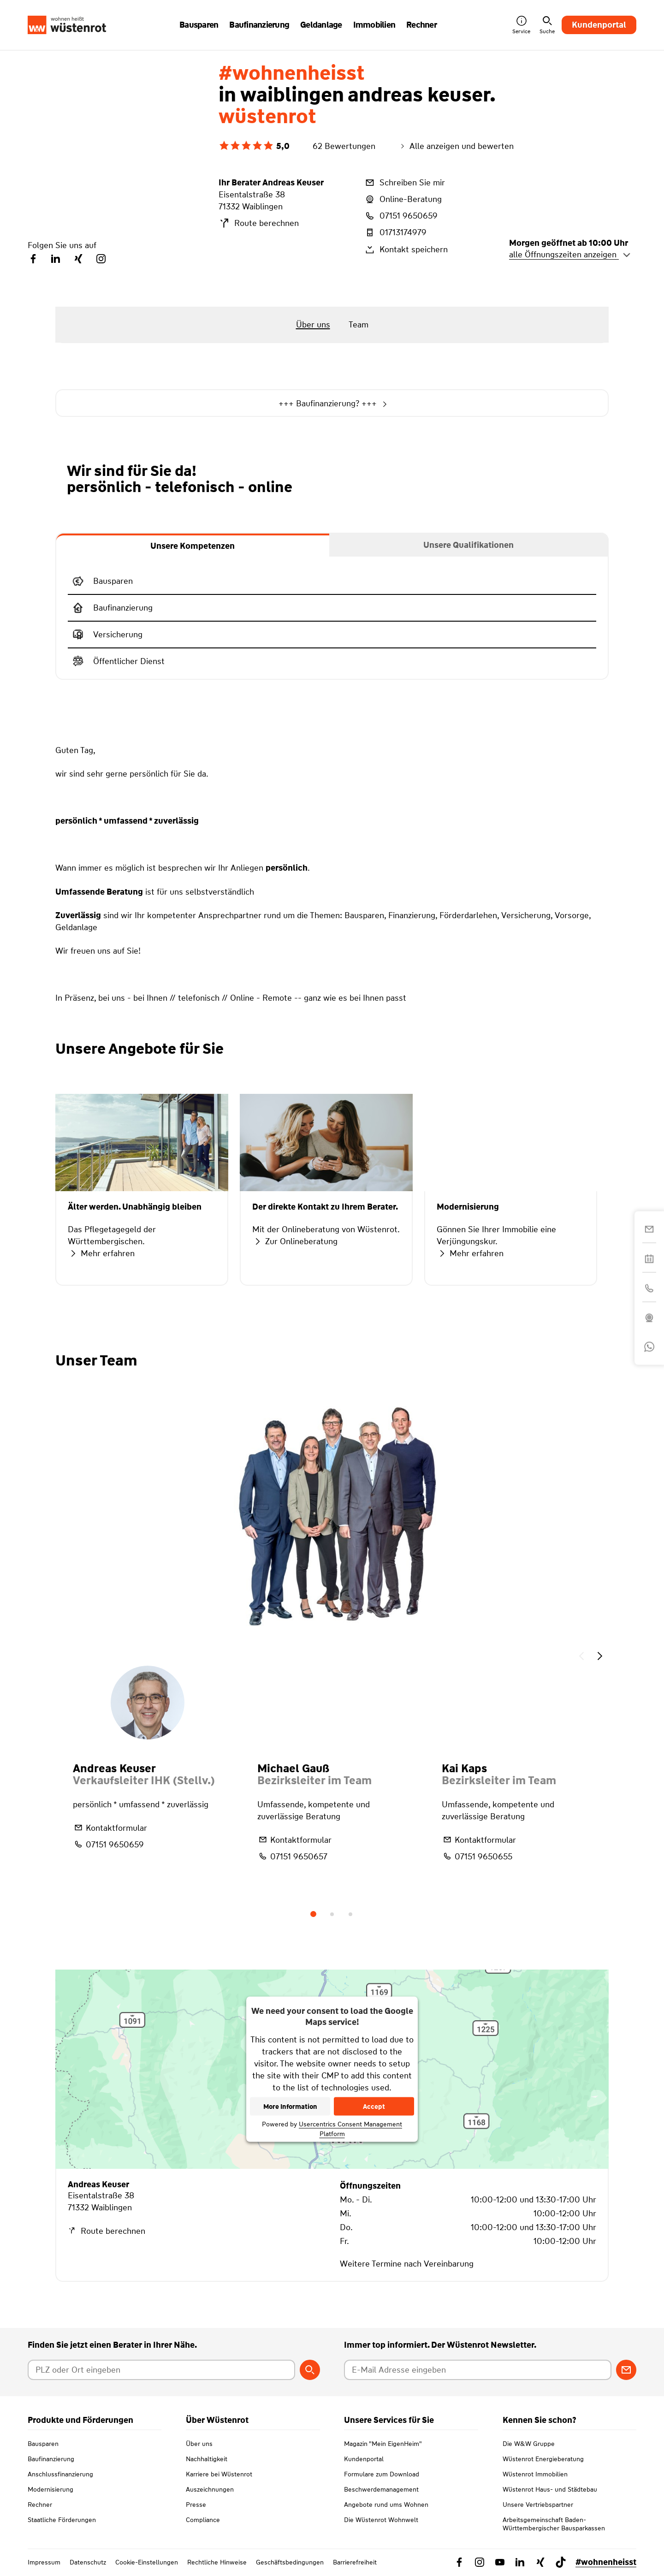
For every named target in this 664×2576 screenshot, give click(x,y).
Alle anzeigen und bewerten (456, 146)
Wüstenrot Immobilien (535, 2474)
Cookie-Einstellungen (146, 2562)
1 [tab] (313, 1914)
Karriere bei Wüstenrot (219, 2474)
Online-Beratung (403, 199)
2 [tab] (332, 1914)
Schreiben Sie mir (404, 183)
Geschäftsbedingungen (290, 2562)
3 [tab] (350, 1914)
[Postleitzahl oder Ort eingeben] (161, 2370)
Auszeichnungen (210, 2489)
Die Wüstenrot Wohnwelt (381, 2520)
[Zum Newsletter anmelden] (626, 2370)
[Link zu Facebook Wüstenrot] (459, 2562)
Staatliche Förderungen (62, 2520)
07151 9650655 (477, 1856)
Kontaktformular (110, 1828)
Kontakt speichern (406, 249)
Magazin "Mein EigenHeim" (383, 2443)
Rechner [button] (421, 24)
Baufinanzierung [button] (259, 24)
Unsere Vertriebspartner (538, 2504)
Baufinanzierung (51, 2459)
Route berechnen (259, 223)
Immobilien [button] (374, 24)
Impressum (44, 2562)
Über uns (199, 2443)
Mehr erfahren (101, 1253)
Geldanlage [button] (321, 24)
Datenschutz (88, 2562)
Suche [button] (547, 25)
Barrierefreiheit (355, 2562)
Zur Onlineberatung (295, 1241)
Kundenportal (599, 24)
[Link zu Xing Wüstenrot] (540, 2562)
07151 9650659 (401, 216)
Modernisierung (50, 2489)
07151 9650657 (292, 1856)
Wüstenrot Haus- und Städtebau (550, 2489)
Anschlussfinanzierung (60, 2474)
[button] (581, 1657)
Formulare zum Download (381, 2474)
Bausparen (43, 2443)
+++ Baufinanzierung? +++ (332, 404)
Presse (196, 2504)
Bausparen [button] (198, 24)
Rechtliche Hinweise (217, 2562)
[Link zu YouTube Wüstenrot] (500, 2562)
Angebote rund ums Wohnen (386, 2504)
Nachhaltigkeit (206, 2459)
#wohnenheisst (605, 2562)
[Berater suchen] (310, 2370)
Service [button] (521, 25)
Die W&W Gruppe (529, 2443)
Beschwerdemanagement (381, 2489)
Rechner (40, 2504)
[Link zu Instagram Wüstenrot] (479, 2562)
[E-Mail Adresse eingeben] (477, 2370)
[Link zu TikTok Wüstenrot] (561, 2562)
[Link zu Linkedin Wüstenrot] (520, 2562)
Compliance (203, 2520)
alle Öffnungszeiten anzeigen (570, 254)
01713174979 (395, 232)
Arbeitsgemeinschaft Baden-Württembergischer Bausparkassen (554, 2524)
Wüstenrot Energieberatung (543, 2459)
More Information (290, 2106)
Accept (374, 2106)
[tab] (192, 545)
